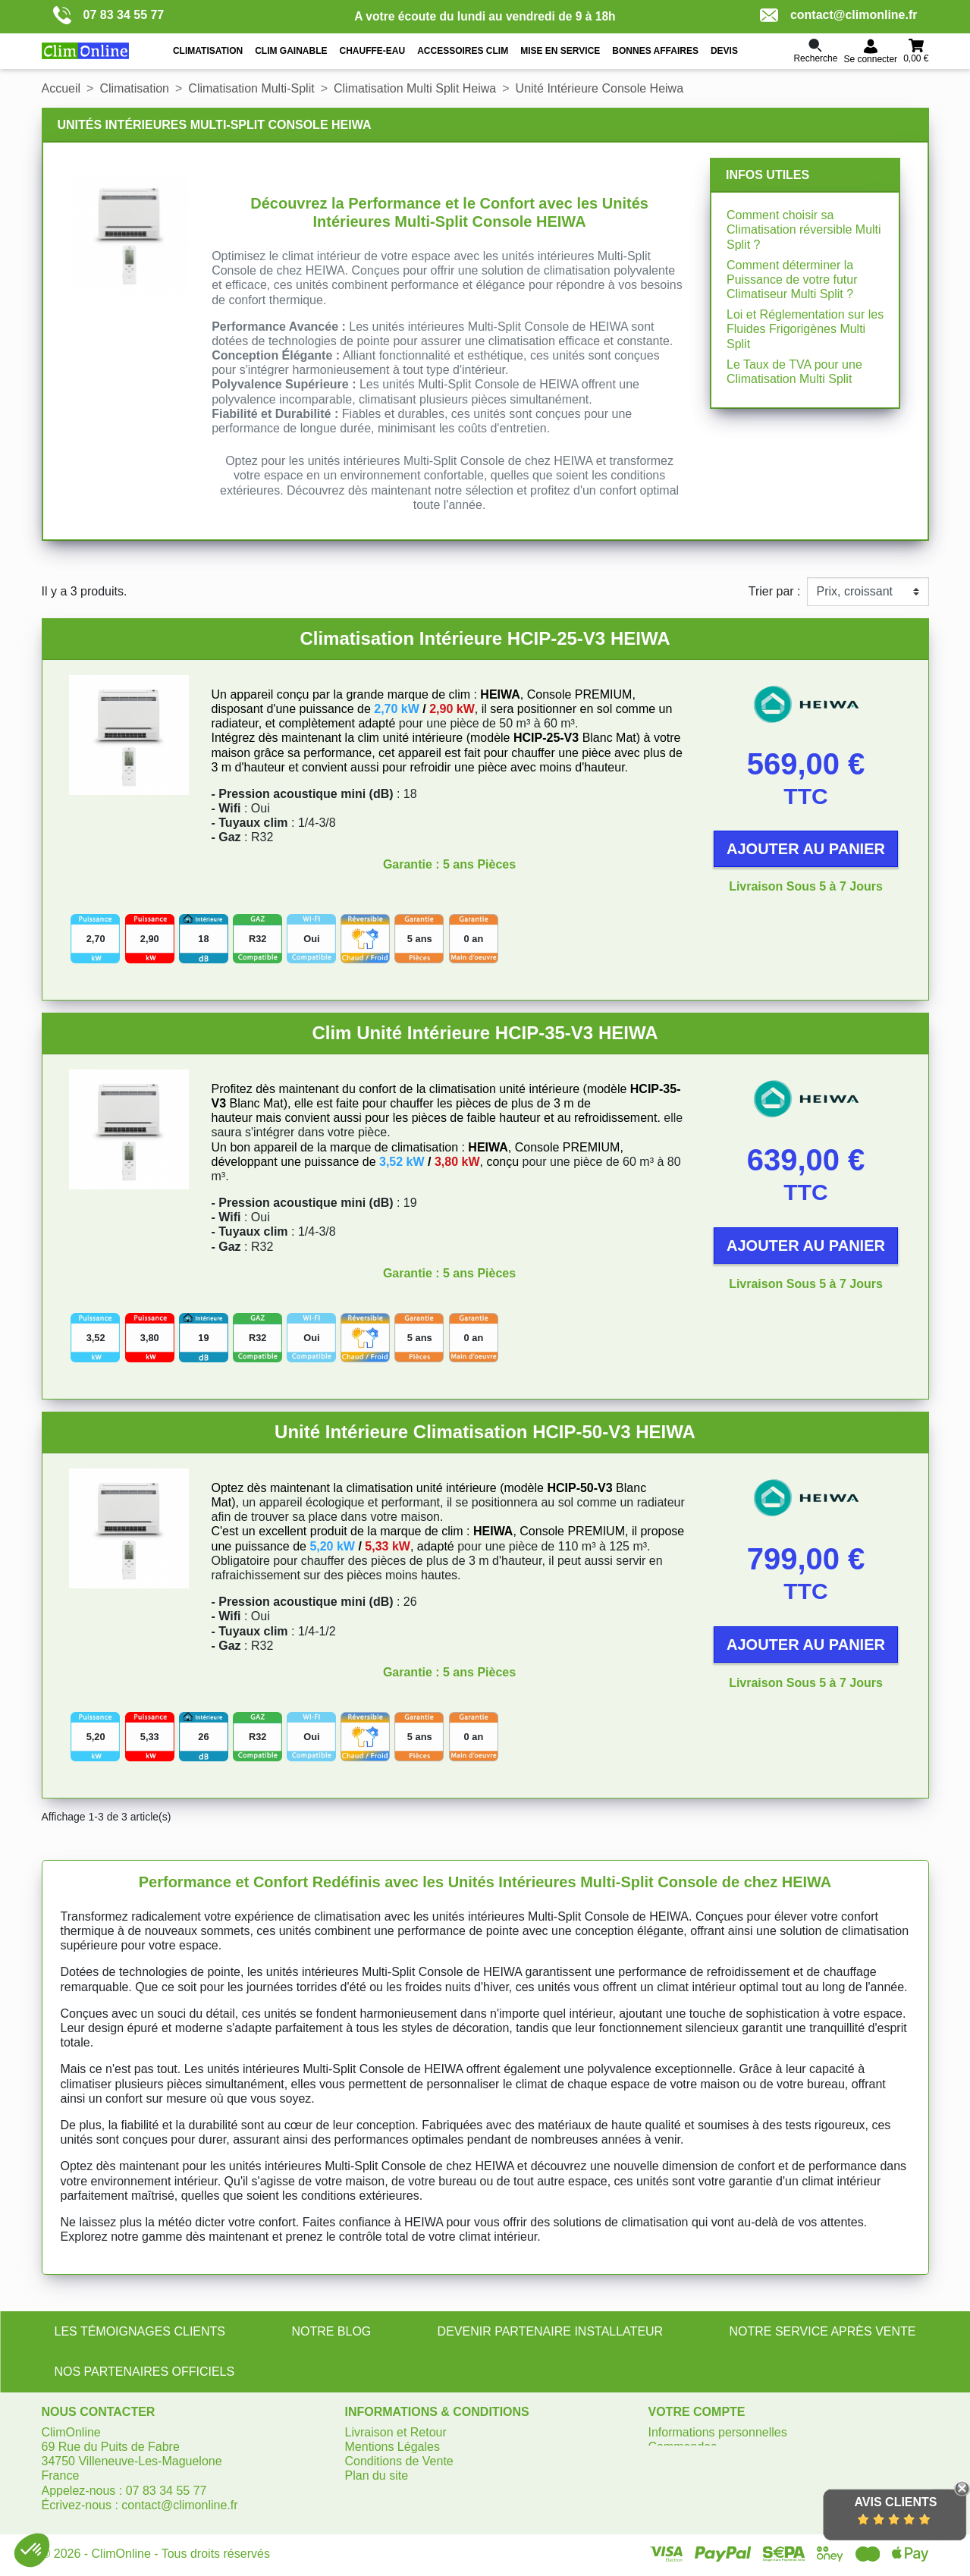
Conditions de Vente (399, 2461)
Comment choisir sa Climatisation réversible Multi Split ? (804, 229)
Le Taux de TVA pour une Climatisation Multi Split (794, 371)
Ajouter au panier (806, 848)
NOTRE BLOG (331, 2331)
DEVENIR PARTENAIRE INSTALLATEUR (551, 2331)
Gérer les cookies (392, 2490)
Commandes (682, 2446)
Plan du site (377, 2475)
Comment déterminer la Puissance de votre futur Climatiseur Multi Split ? (792, 279)
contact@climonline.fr (839, 15)
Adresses (673, 2475)
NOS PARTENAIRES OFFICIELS (145, 2371)
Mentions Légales (392, 2446)
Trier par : (775, 591)
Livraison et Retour (396, 2432)
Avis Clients (895, 2502)
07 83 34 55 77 (109, 15)
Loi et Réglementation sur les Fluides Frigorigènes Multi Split (805, 329)
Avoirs (665, 2461)
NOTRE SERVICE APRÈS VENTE (822, 2331)
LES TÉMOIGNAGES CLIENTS (140, 2331)
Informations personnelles (717, 2432)
